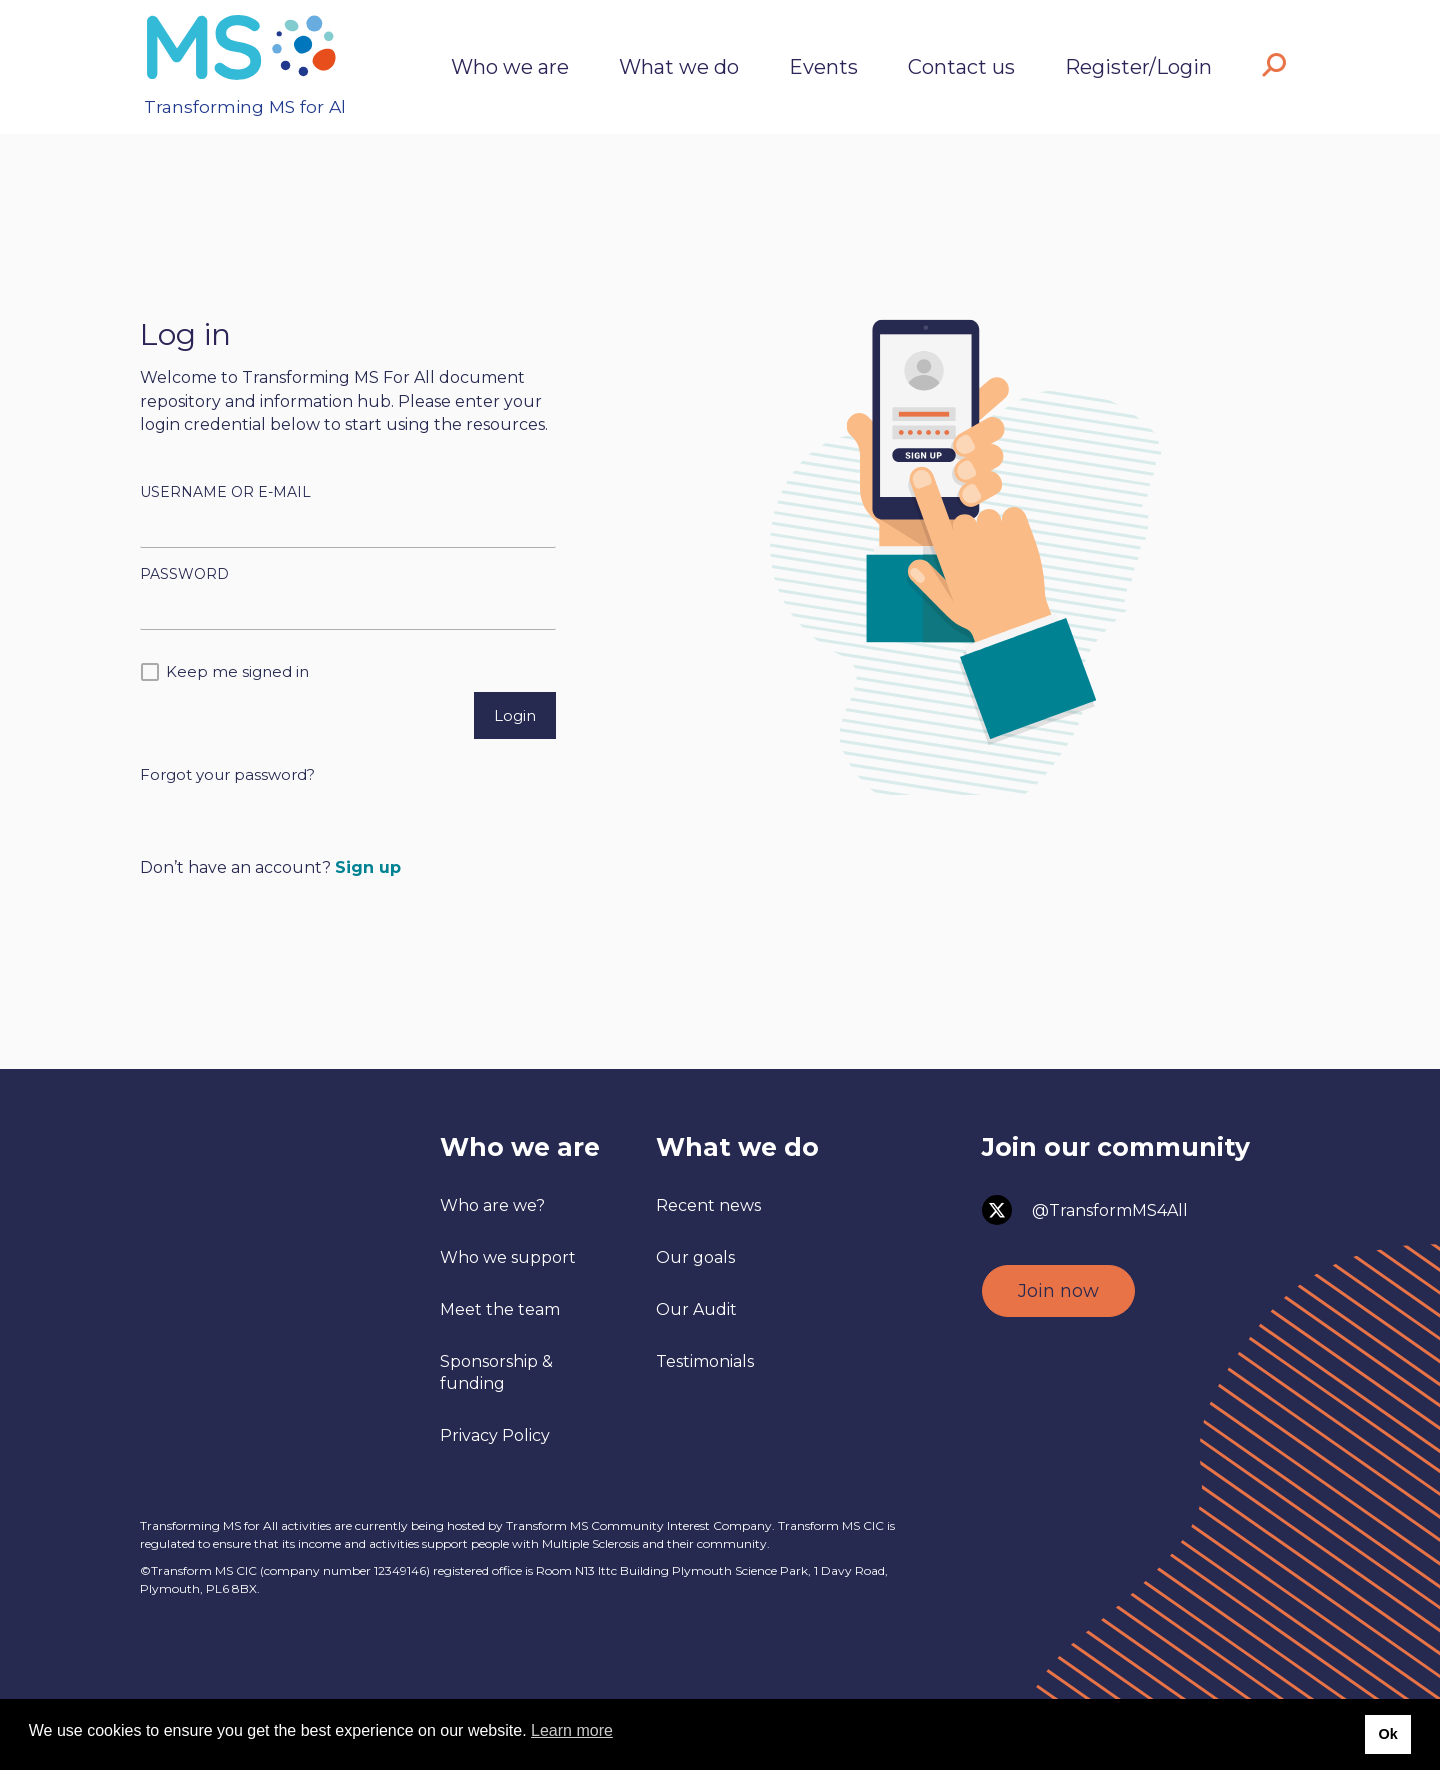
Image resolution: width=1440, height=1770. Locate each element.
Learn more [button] (572, 1730)
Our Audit (696, 1309)
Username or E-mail (225, 492)
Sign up (368, 867)
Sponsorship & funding (496, 1372)
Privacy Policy (495, 1435)
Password (184, 574)
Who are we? (492, 1205)
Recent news (708, 1205)
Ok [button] (1387, 1734)
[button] (1274, 67)
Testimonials (705, 1361)
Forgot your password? (227, 774)
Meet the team (500, 1309)
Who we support (508, 1257)
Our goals (695, 1257)
